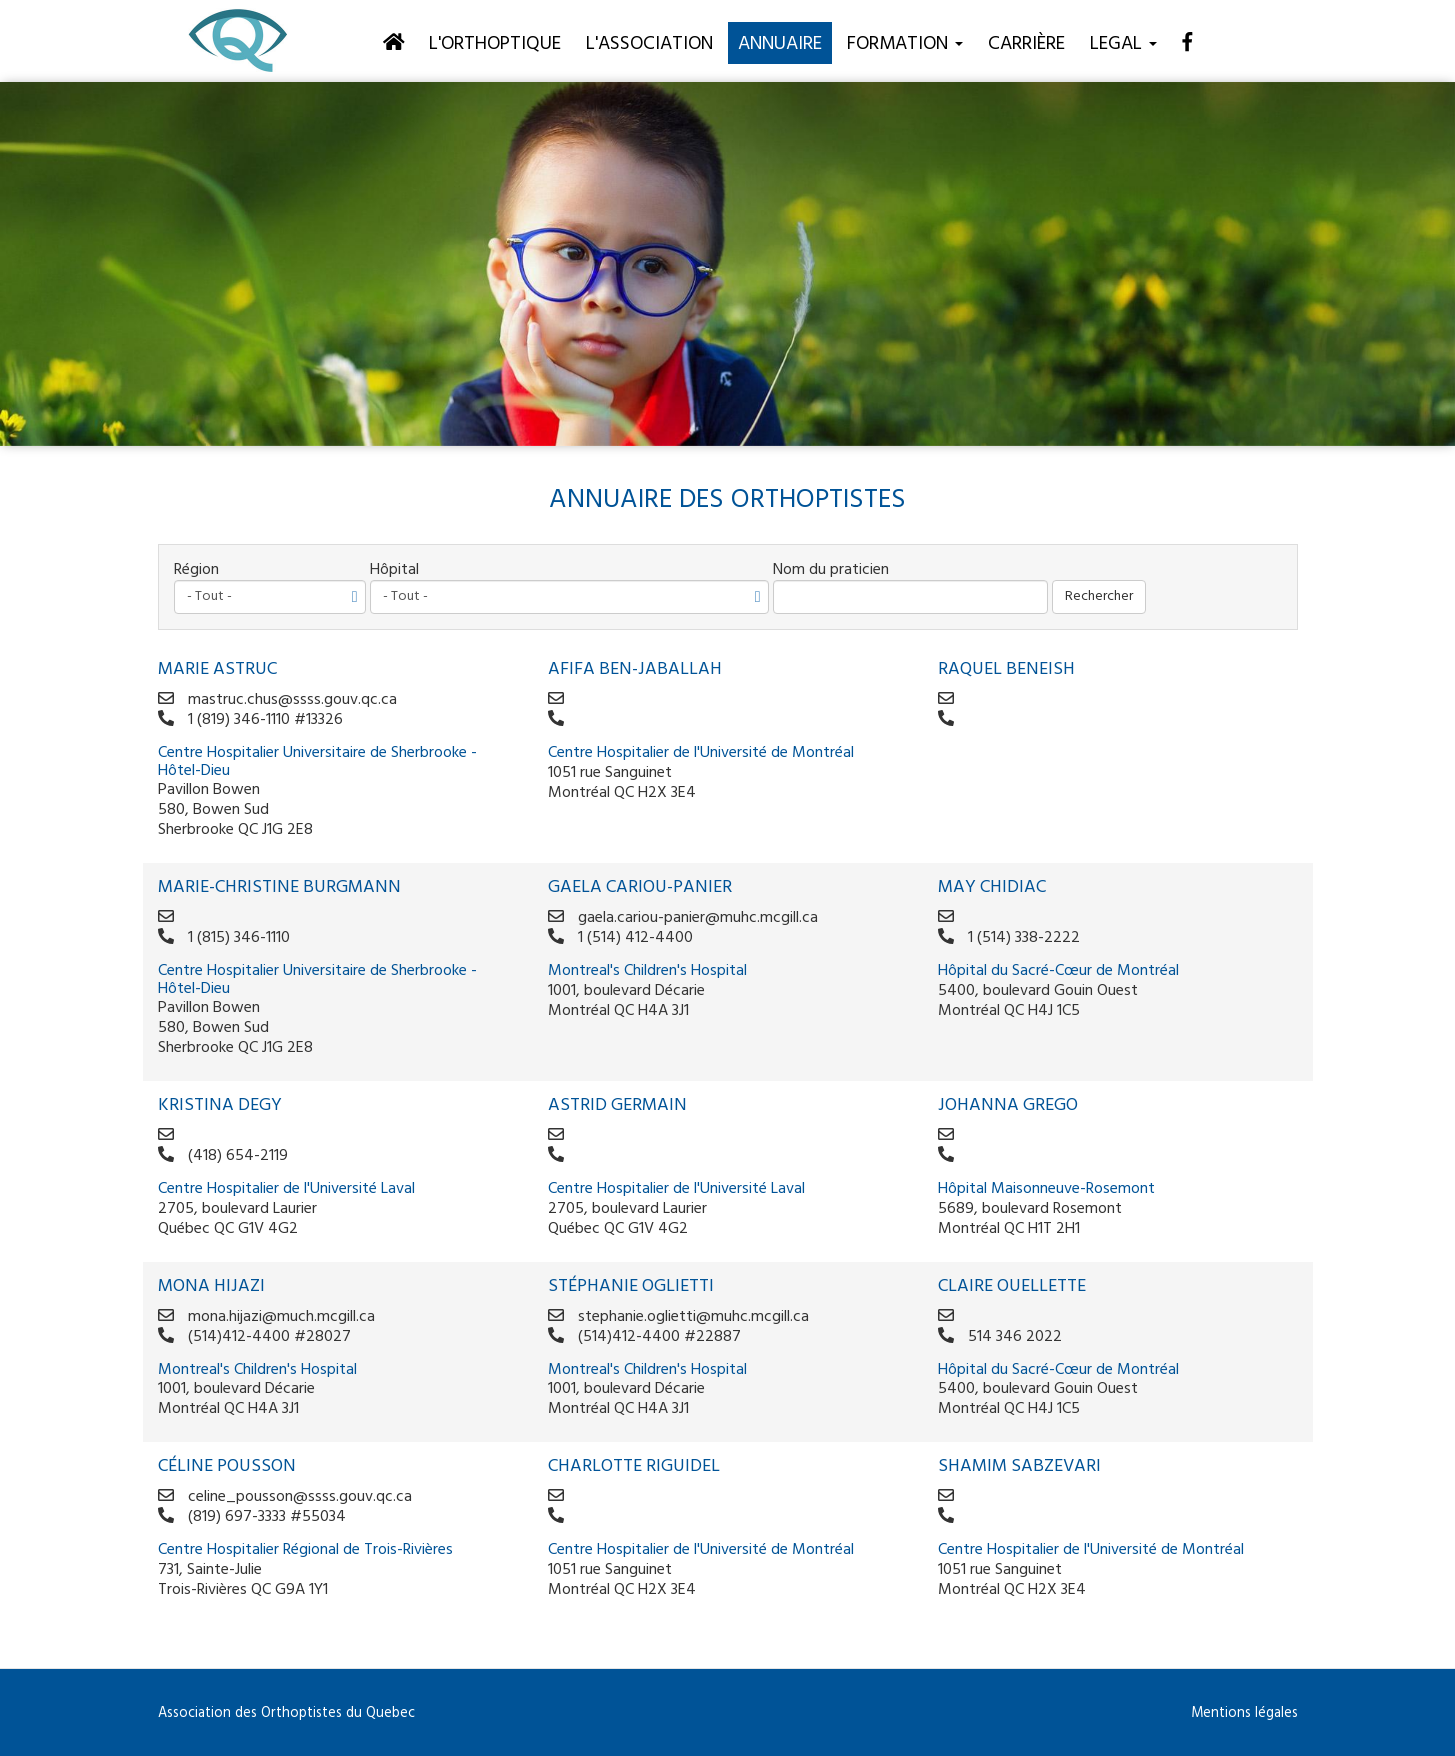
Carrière (1026, 44)
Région (196, 570)
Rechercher (1099, 596)
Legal (1123, 44)
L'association (649, 44)
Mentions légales (1244, 1713)
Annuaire (780, 44)
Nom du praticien (831, 570)
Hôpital (394, 570)
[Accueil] (394, 42)
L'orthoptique (495, 44)
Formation (905, 44)
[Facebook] (1187, 42)
